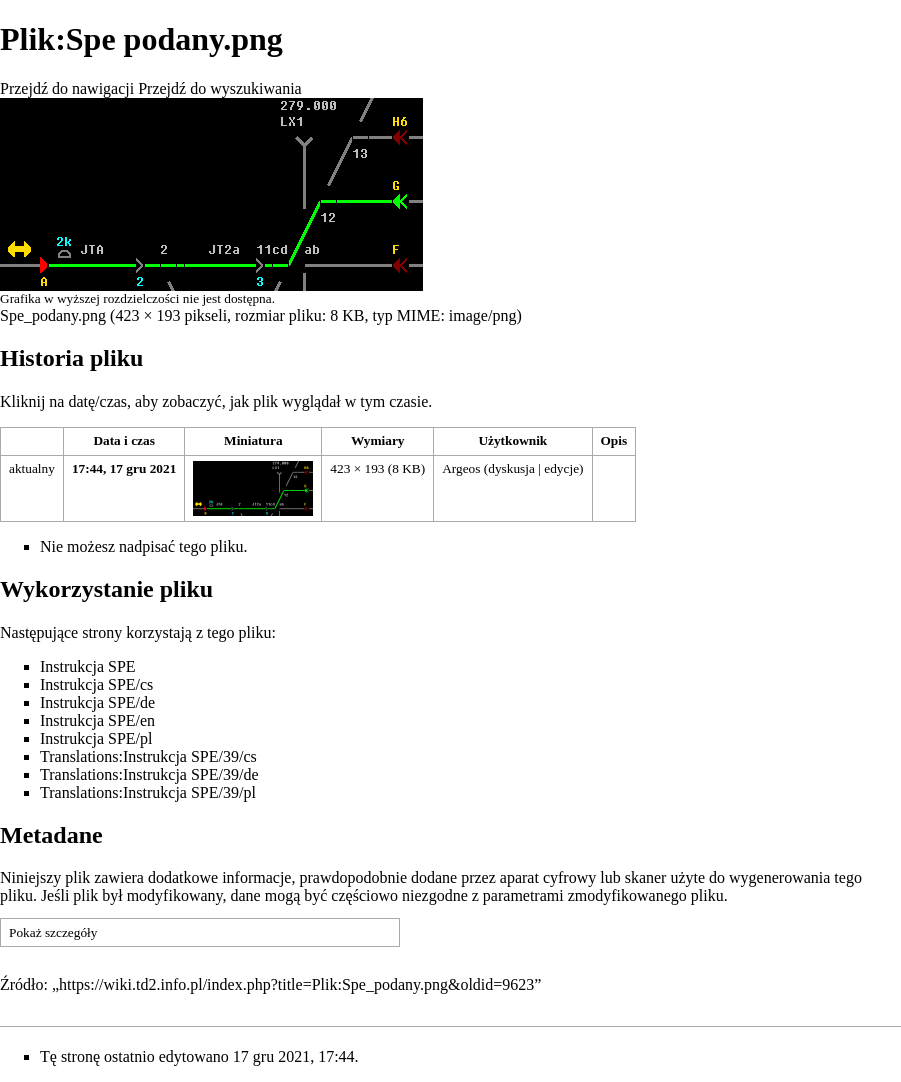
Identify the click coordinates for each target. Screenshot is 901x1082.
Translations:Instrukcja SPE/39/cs (148, 756)
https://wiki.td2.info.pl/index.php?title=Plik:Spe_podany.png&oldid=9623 (296, 984)
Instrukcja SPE (88, 666)
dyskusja (511, 468)
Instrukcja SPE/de (97, 702)
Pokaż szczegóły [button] (53, 932)
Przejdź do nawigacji (67, 88)
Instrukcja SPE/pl (96, 738)
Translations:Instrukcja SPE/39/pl (148, 792)
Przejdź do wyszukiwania (220, 88)
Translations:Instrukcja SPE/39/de (149, 774)
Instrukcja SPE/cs (96, 684)
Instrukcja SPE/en (97, 720)
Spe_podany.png (53, 315)
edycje (561, 468)
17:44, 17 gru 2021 (124, 468)
